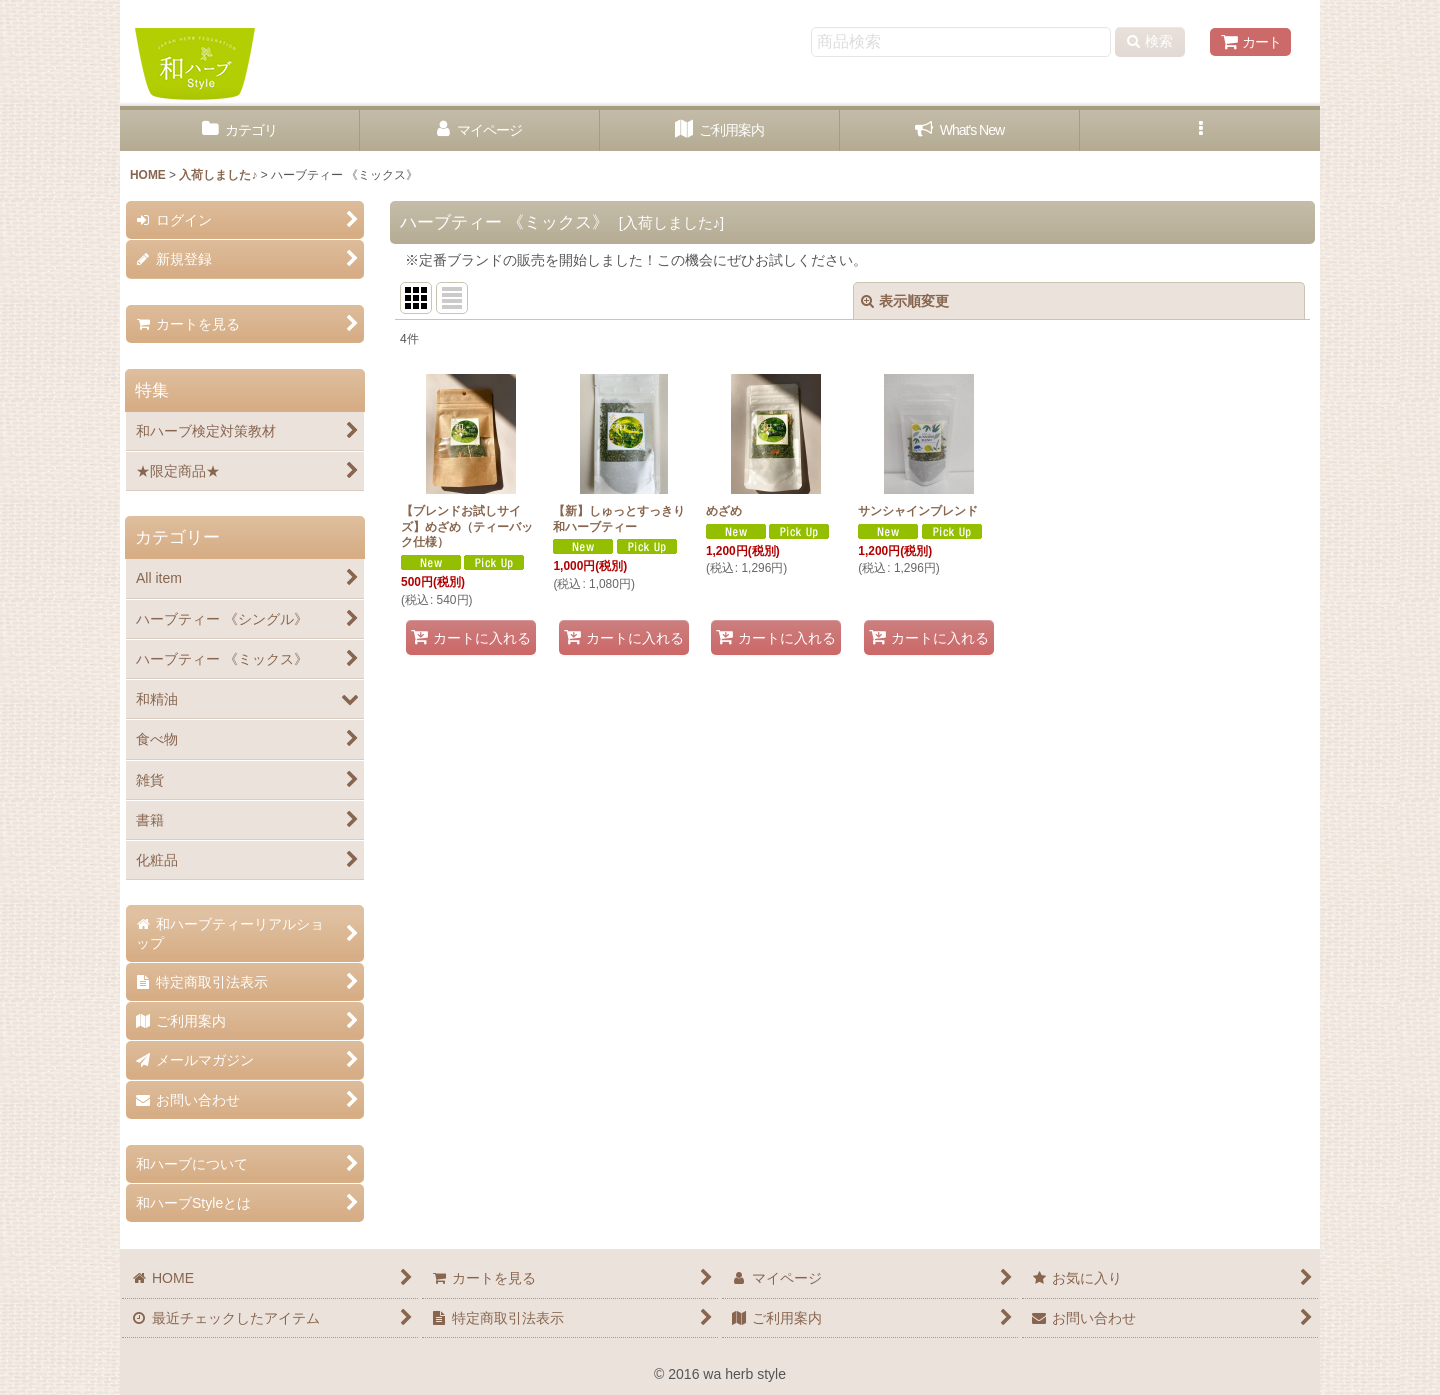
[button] (1200, 130)
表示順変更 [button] (905, 301)
